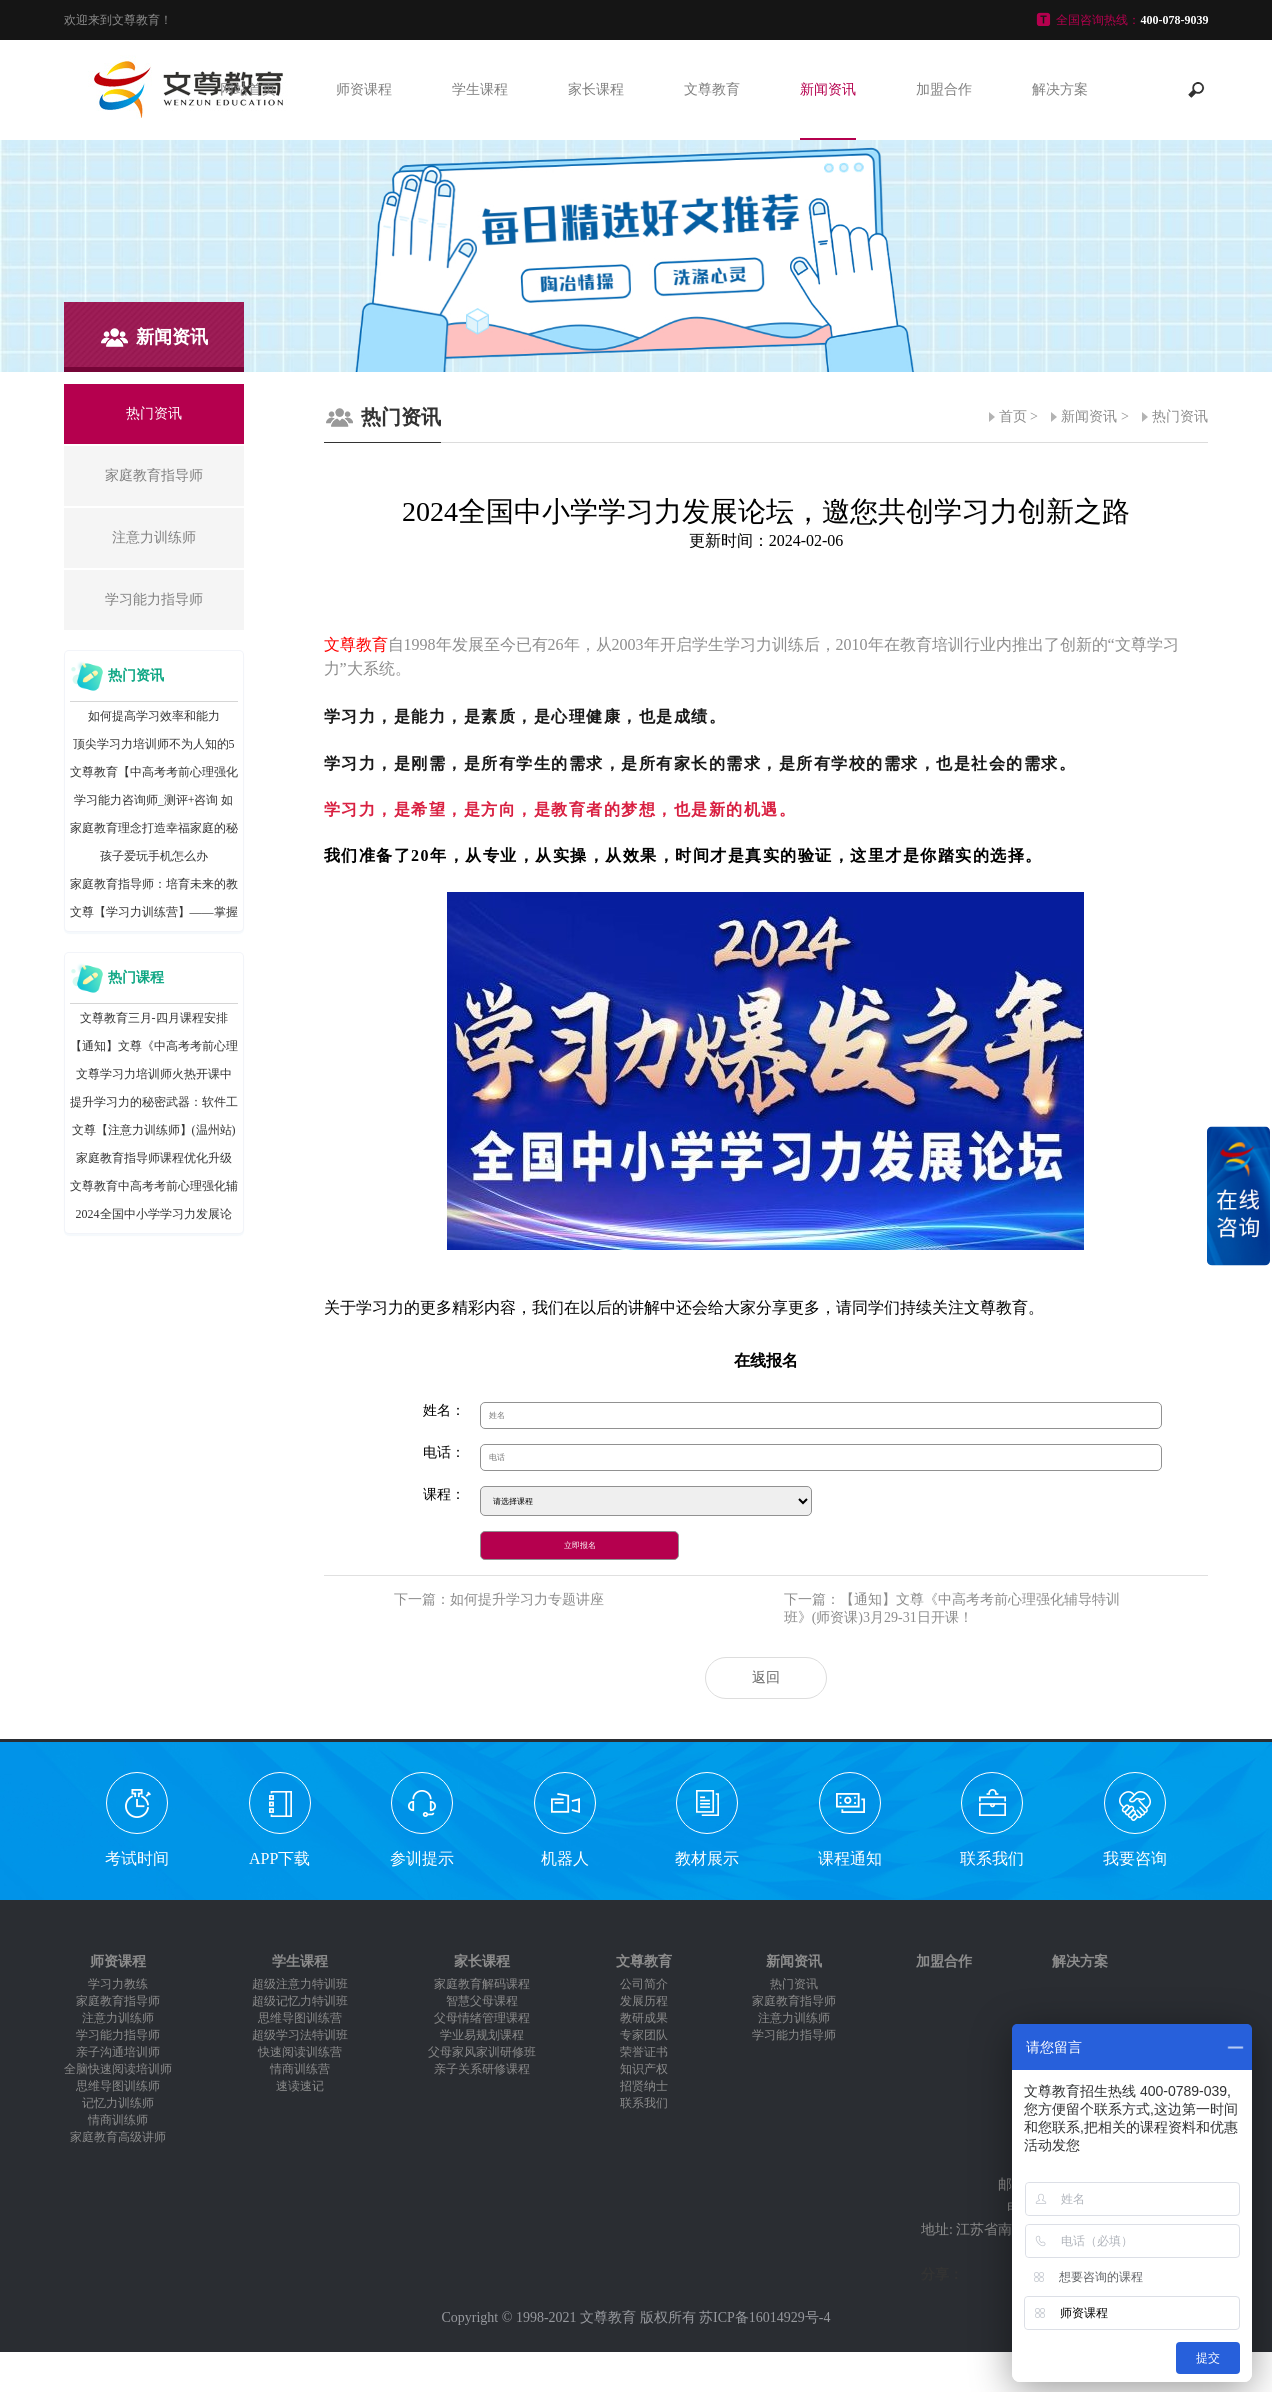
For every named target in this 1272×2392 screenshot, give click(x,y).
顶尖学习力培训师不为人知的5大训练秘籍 (154, 747)
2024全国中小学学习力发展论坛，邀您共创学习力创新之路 (154, 1217)
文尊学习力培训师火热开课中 (154, 1074)
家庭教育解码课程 (482, 1984)
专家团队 (644, 2035)
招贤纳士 (644, 2086)
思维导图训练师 (118, 2086)
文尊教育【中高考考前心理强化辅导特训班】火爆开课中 (154, 775)
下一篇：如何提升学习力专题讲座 (499, 1599)
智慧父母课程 (482, 2001)
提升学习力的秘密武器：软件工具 (154, 1105)
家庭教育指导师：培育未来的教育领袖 (154, 887)
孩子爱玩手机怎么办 (154, 856)
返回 (766, 1677)
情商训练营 (300, 2069)
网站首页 (248, 89)
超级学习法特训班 (300, 2035)
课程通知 (850, 1858)
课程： (444, 1494)
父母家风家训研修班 (482, 2052)
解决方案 (1060, 89)
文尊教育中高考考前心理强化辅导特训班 (154, 1189)
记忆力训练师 (118, 2103)
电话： (444, 1452)
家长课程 (596, 89)
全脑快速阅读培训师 (118, 2069)
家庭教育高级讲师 (118, 2137)
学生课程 (480, 89)
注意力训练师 (118, 2018)
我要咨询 (1135, 1858)
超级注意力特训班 (300, 1984)
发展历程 (644, 2001)
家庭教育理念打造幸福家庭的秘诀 (154, 831)
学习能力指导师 (118, 2035)
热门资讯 (1180, 416)
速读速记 (300, 2086)
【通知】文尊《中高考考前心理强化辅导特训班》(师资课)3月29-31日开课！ (154, 1049)
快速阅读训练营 (300, 2052)
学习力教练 (118, 1984)
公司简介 (644, 1984)
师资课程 (364, 89)
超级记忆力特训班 (300, 2001)
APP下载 (279, 1858)
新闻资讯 (828, 89)
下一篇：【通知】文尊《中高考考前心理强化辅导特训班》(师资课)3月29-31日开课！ (952, 1608)
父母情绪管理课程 (482, 2018)
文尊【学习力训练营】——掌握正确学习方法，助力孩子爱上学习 (154, 915)
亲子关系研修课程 (482, 2069)
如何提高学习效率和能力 (154, 716)
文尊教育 (712, 89)
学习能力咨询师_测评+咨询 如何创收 (154, 803)
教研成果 (644, 2018)
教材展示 (707, 1858)
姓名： (444, 1410)
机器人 (565, 1858)
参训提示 (422, 1858)
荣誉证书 (644, 2052)
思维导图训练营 (300, 2018)
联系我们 (992, 1858)
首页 (1013, 416)
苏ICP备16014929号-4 (764, 2317)
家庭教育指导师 (118, 2001)
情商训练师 (118, 2120)
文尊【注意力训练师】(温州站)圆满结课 (154, 1133)
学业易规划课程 (482, 2035)
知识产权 (644, 2069)
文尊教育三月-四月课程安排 (154, 1018)
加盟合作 (944, 89)
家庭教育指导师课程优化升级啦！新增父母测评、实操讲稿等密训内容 (154, 1161)
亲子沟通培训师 (118, 2052)
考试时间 (137, 1858)
